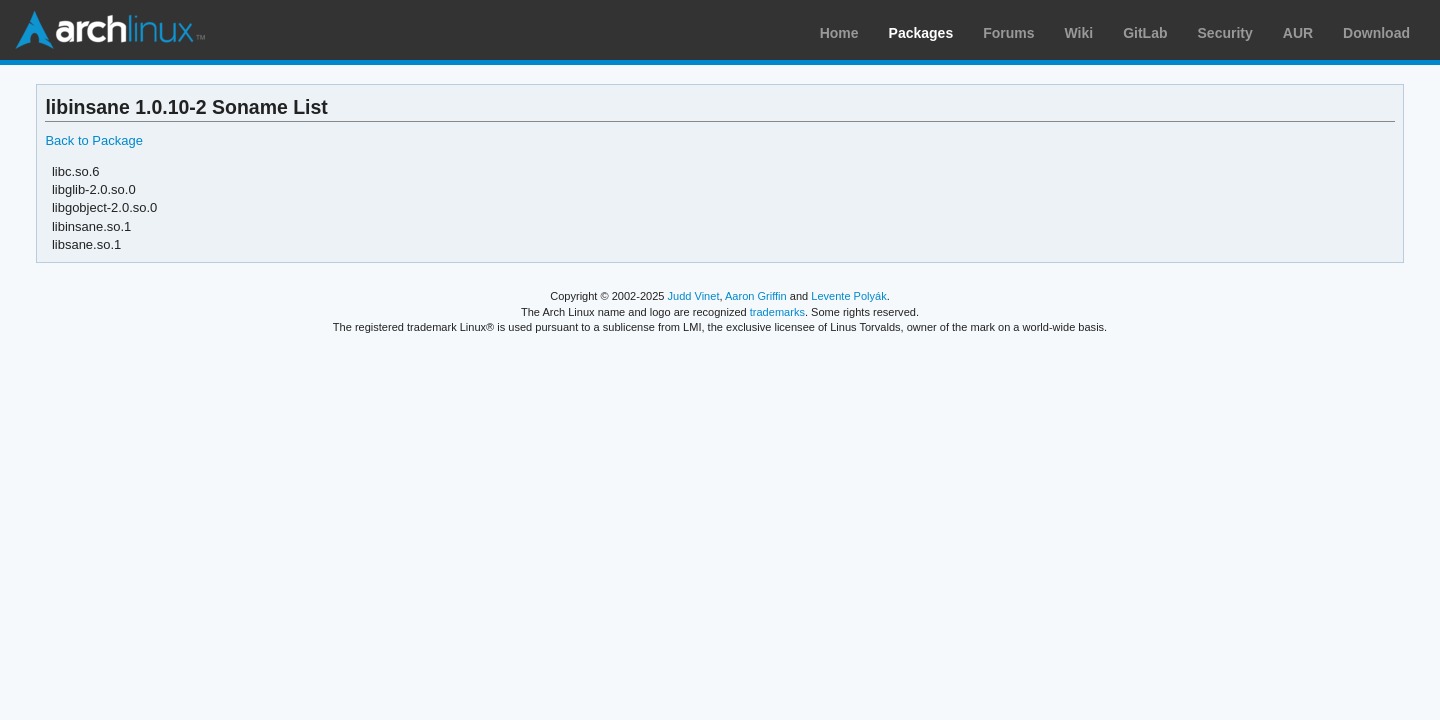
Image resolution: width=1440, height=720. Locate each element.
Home (839, 33)
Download (1376, 33)
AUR (1298, 33)
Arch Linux (110, 30)
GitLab (1145, 33)
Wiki (1079, 33)
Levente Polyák (848, 296)
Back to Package (93, 140)
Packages (921, 33)
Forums (1008, 33)
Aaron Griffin (756, 296)
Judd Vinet (694, 296)
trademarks (777, 312)
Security (1225, 33)
